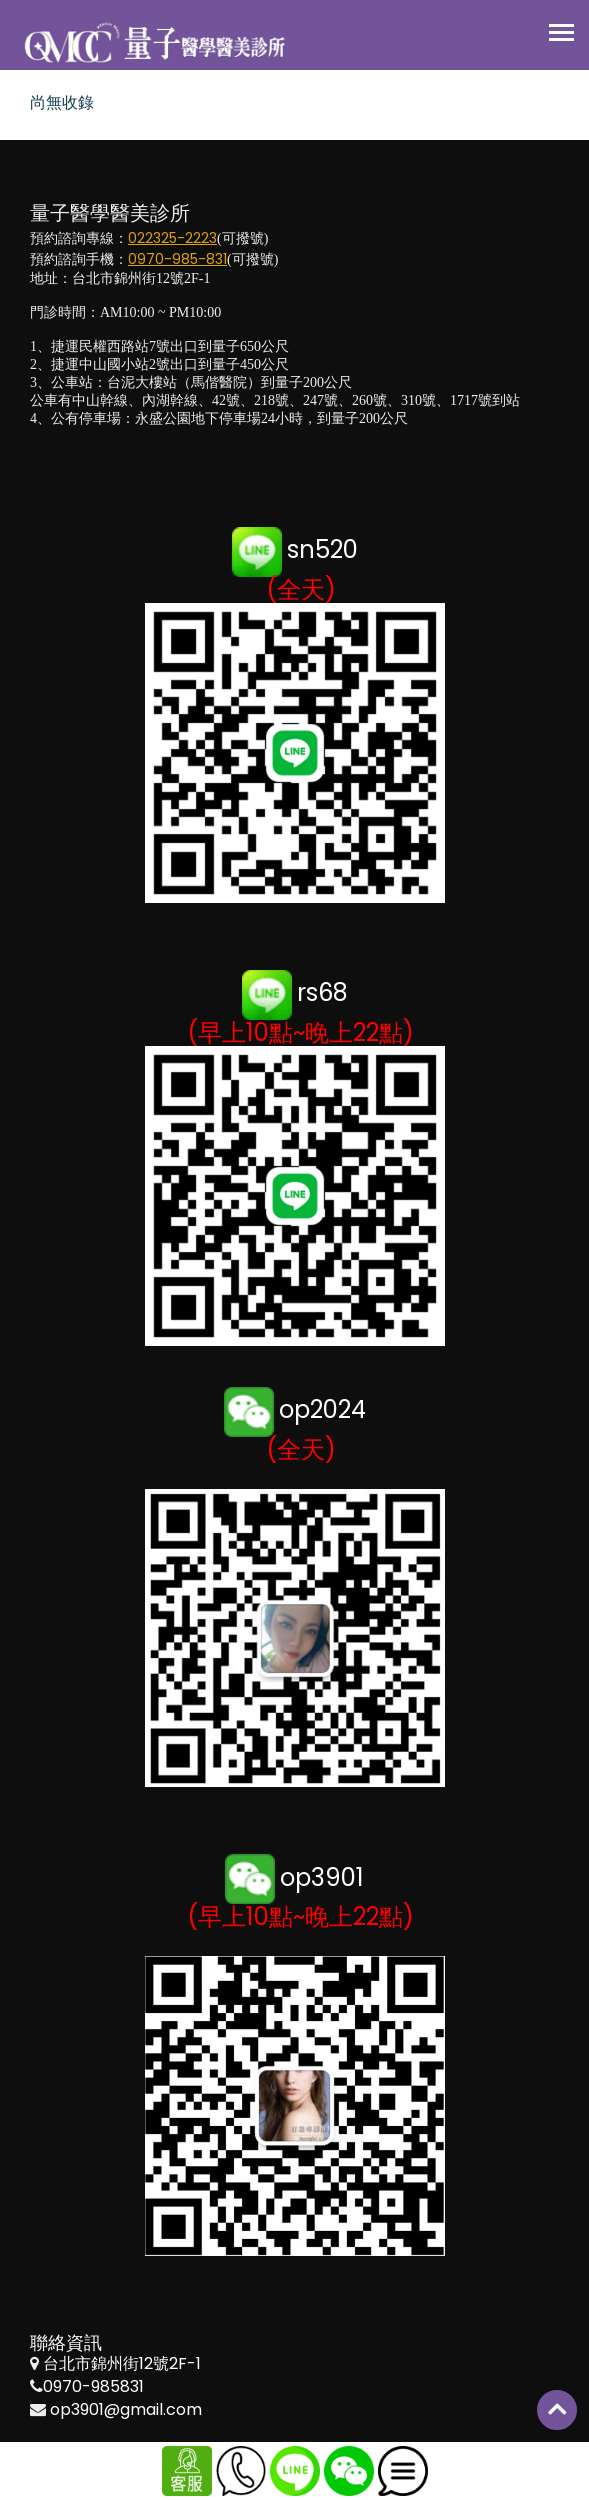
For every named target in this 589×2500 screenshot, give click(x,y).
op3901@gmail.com (126, 2409)
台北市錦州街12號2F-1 (122, 2363)
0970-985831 (93, 2386)
